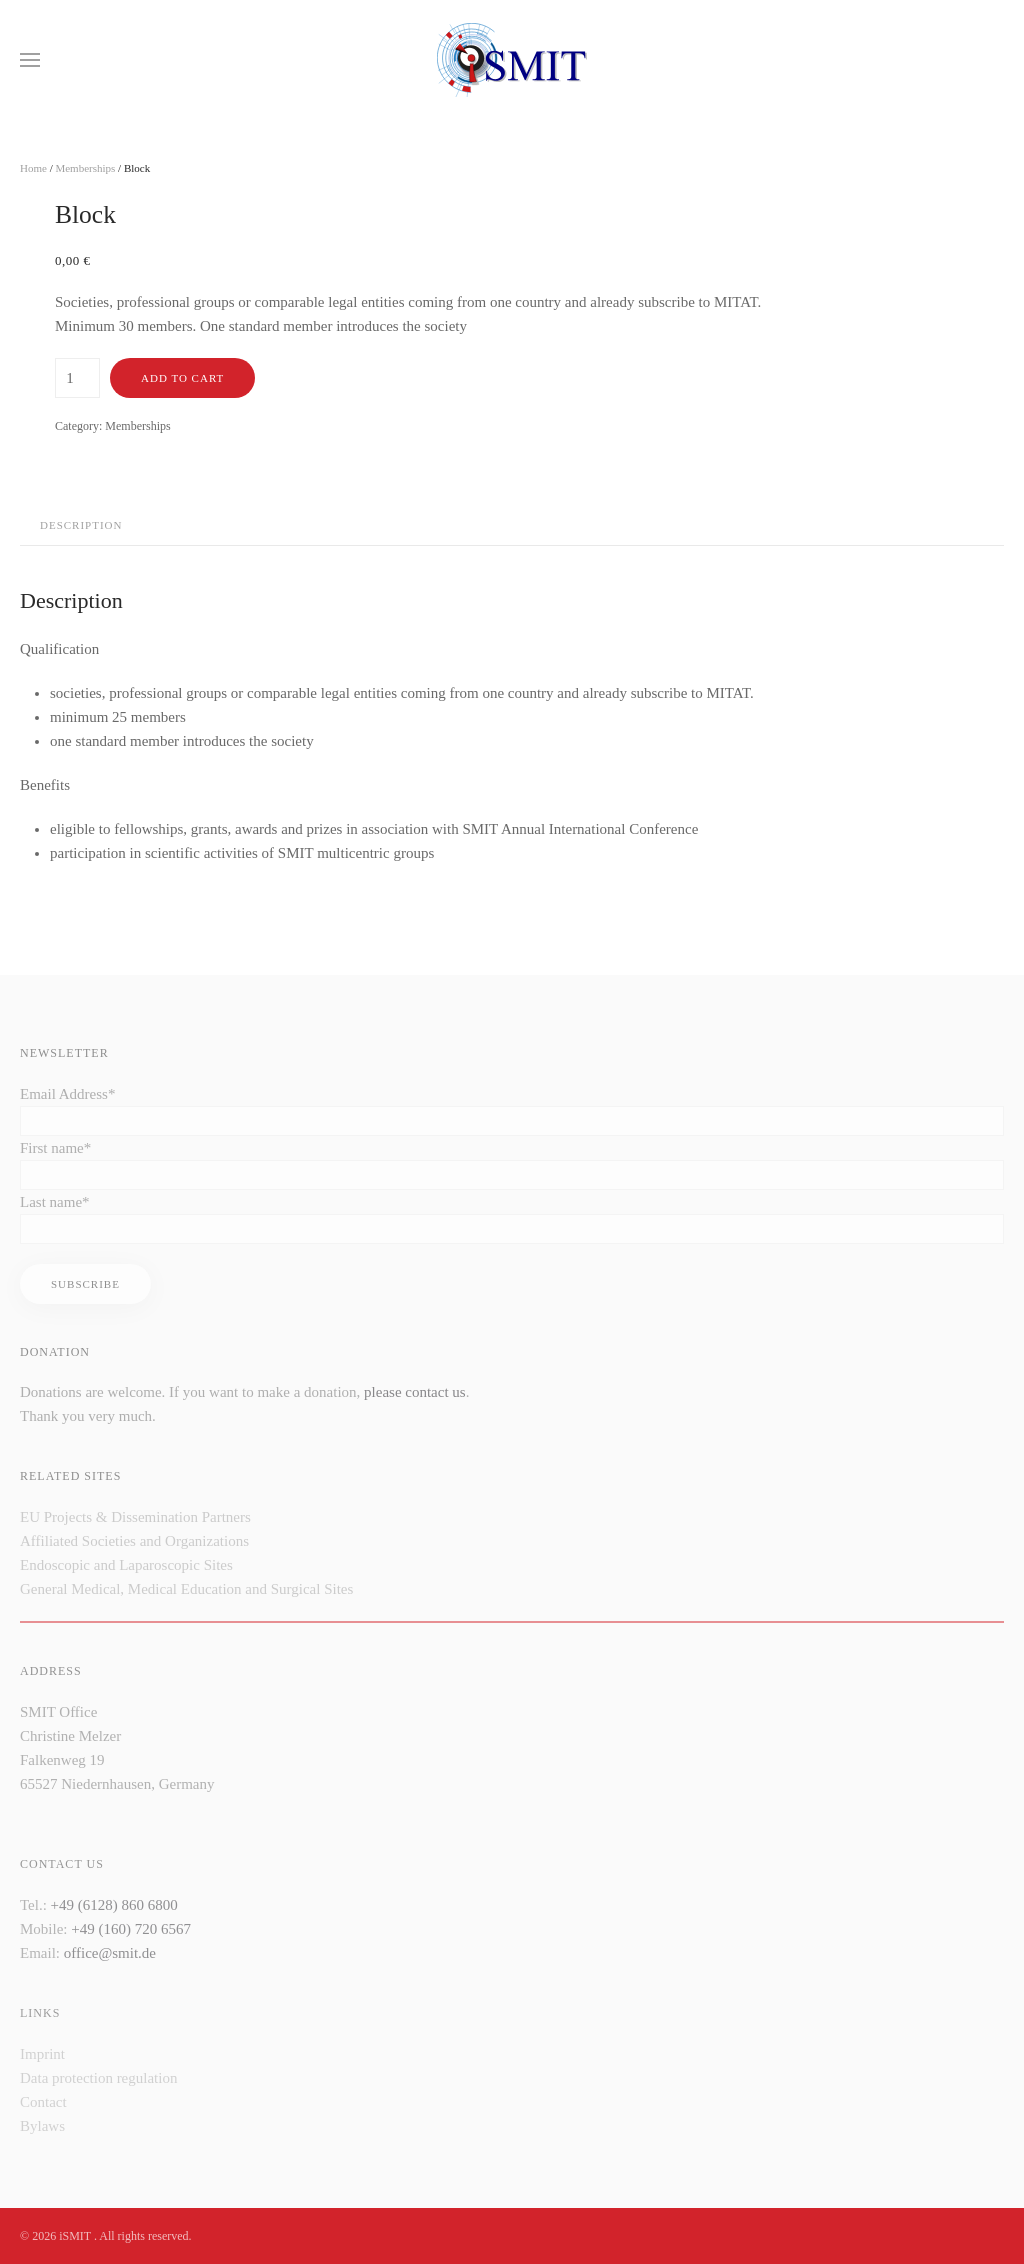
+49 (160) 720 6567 (131, 1929)
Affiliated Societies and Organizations (134, 1541)
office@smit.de (110, 1953)
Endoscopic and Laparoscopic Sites (126, 1565)
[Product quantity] (77, 378)
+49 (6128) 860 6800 (114, 1905)
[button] (30, 60)
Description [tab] (81, 525)
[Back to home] (512, 60)
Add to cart (182, 378)
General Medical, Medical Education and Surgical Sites (186, 1589)
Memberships (85, 168)
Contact (43, 2102)
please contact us (415, 1392)
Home (33, 168)
